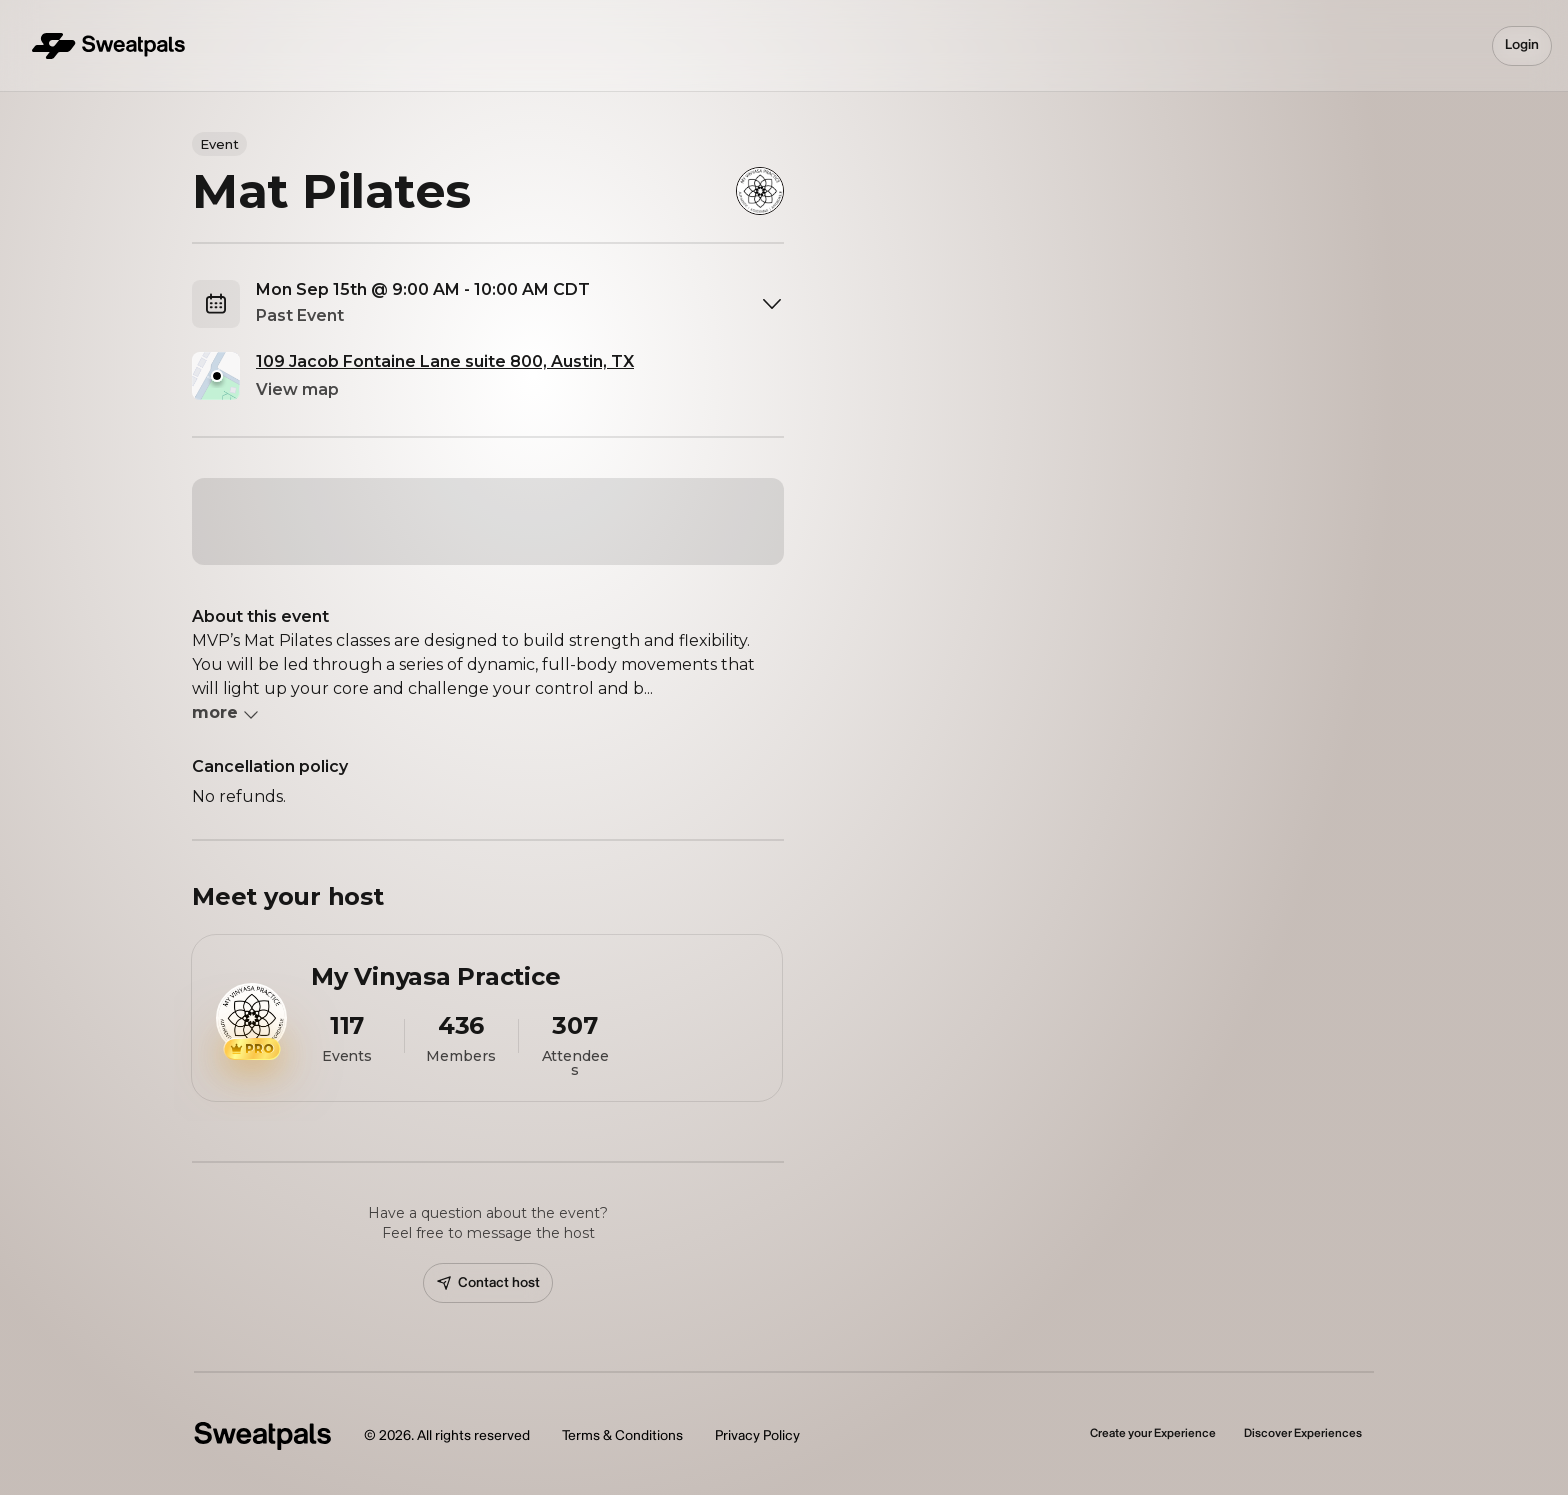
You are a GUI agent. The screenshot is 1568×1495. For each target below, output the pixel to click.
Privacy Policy (757, 1435)
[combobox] (520, 304)
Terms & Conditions (622, 1435)
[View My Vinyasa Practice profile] (487, 1018)
